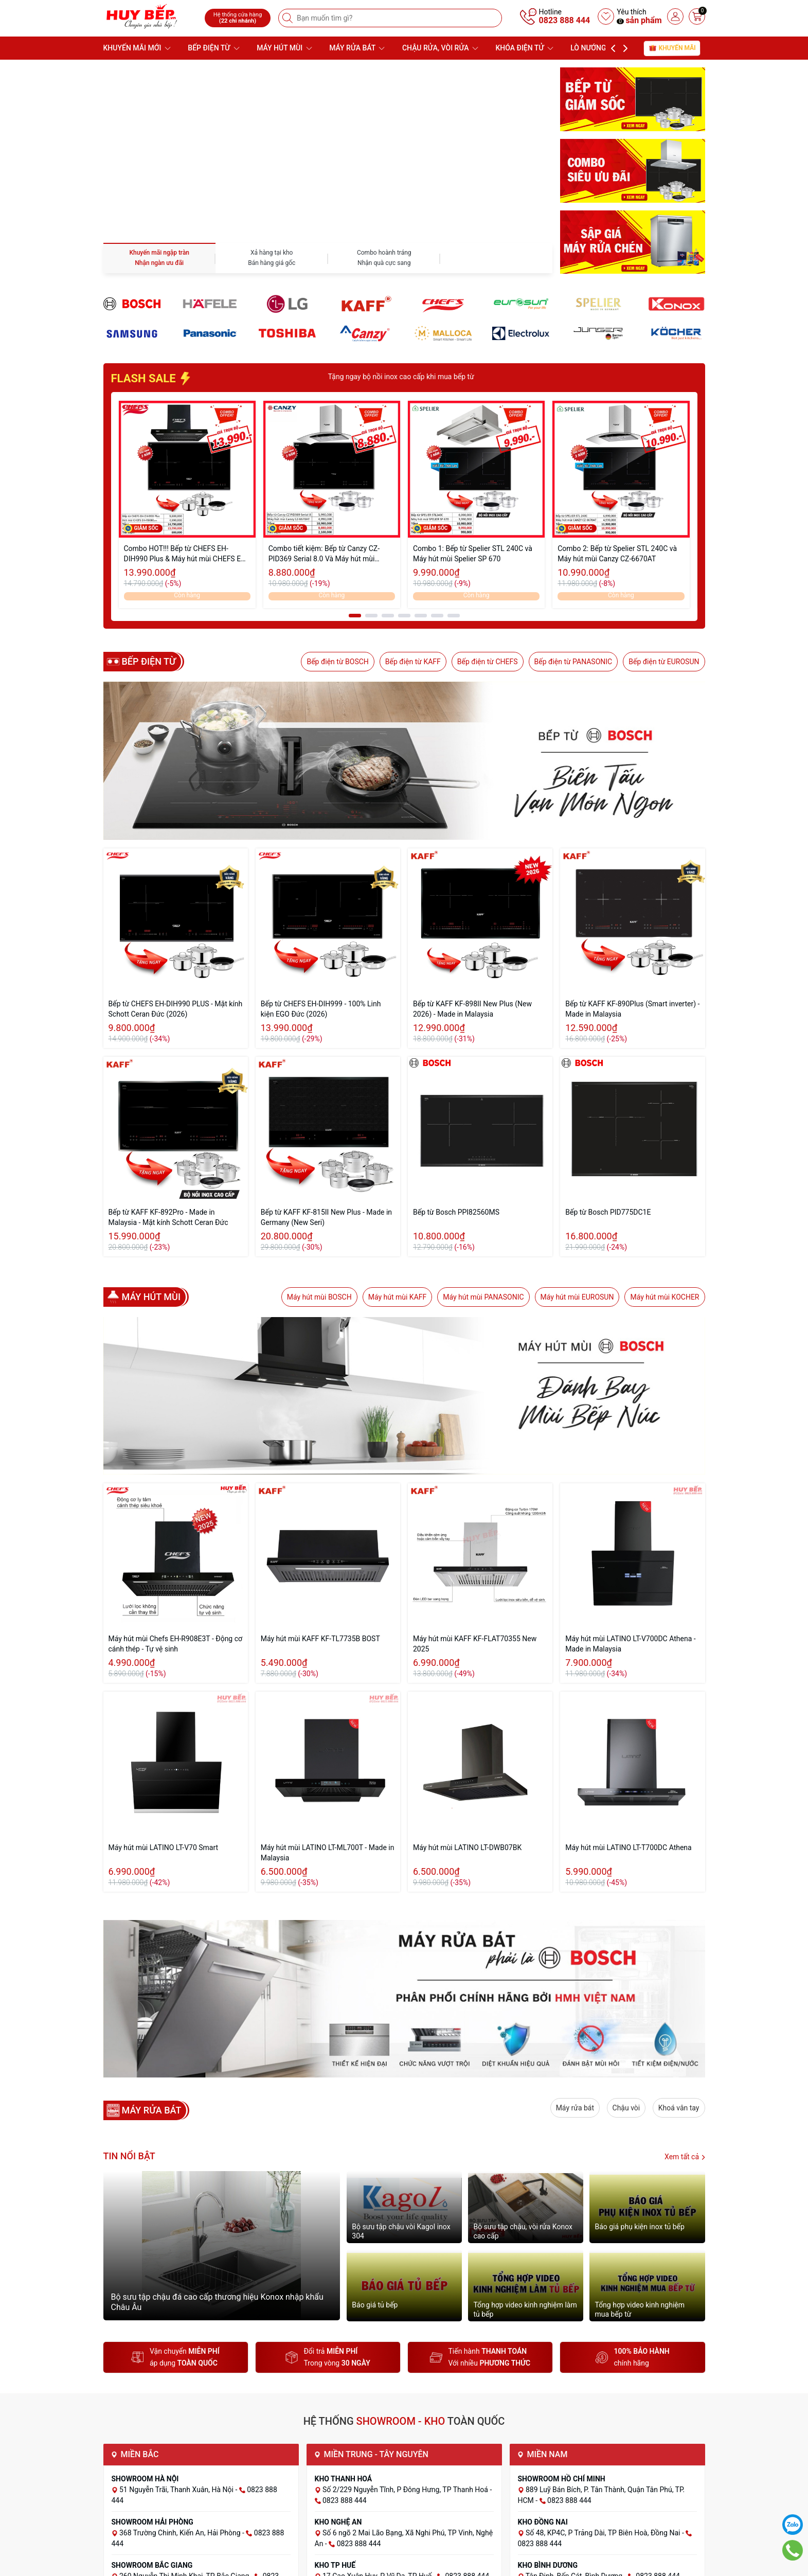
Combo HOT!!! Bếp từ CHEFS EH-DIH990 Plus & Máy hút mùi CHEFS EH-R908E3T (186, 554)
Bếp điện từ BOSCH (337, 662)
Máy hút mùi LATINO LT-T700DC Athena (628, 1847)
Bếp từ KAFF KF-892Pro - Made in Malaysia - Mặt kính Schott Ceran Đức (168, 1217)
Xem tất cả (685, 2157)
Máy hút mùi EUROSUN (577, 1297)
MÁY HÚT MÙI (284, 48)
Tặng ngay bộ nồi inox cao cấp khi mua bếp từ (471, 376)
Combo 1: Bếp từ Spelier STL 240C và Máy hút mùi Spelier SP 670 (472, 553)
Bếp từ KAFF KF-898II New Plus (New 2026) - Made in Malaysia (472, 1009)
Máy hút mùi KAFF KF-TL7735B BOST (320, 1639)
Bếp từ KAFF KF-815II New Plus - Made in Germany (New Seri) (326, 1217)
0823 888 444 (564, 20)
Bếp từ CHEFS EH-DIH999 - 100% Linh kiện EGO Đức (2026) (321, 1009)
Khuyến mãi (672, 48)
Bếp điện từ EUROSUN (664, 662)
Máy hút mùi (151, 1297)
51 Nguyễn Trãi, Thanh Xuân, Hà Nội (177, 2489)
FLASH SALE (151, 378)
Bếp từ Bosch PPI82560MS (456, 1212)
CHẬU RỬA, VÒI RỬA (440, 48)
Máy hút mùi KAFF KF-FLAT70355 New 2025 (474, 1644)
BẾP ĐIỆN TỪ (213, 48)
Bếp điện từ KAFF (413, 662)
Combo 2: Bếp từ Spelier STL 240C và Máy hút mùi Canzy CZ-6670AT (617, 553)
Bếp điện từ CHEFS (487, 662)
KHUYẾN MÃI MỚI (137, 48)
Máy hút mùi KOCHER (664, 1297)
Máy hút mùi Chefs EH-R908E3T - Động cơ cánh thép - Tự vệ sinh (176, 1644)
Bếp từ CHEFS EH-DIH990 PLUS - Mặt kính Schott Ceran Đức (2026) (176, 1009)
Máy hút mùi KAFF (397, 1297)
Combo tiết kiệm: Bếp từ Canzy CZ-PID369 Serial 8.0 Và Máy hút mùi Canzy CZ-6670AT (324, 554)
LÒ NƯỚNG (593, 48)
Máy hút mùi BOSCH (319, 1297)
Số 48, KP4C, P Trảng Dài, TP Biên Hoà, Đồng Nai (604, 2533)
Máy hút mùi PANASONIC (483, 1297)
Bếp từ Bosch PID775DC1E (608, 1212)
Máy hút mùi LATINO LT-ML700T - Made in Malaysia (327, 1852)
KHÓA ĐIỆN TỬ (524, 48)
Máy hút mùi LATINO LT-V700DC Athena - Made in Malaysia (630, 1644)
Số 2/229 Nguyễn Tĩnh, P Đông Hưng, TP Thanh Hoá (406, 2489)
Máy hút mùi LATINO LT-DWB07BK (467, 1847)
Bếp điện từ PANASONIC (573, 662)
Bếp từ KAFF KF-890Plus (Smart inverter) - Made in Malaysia (632, 1009)
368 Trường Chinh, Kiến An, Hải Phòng (180, 2533)
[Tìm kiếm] (288, 18)
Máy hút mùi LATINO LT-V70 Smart (164, 1847)
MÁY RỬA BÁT (357, 48)
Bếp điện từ (149, 661)
